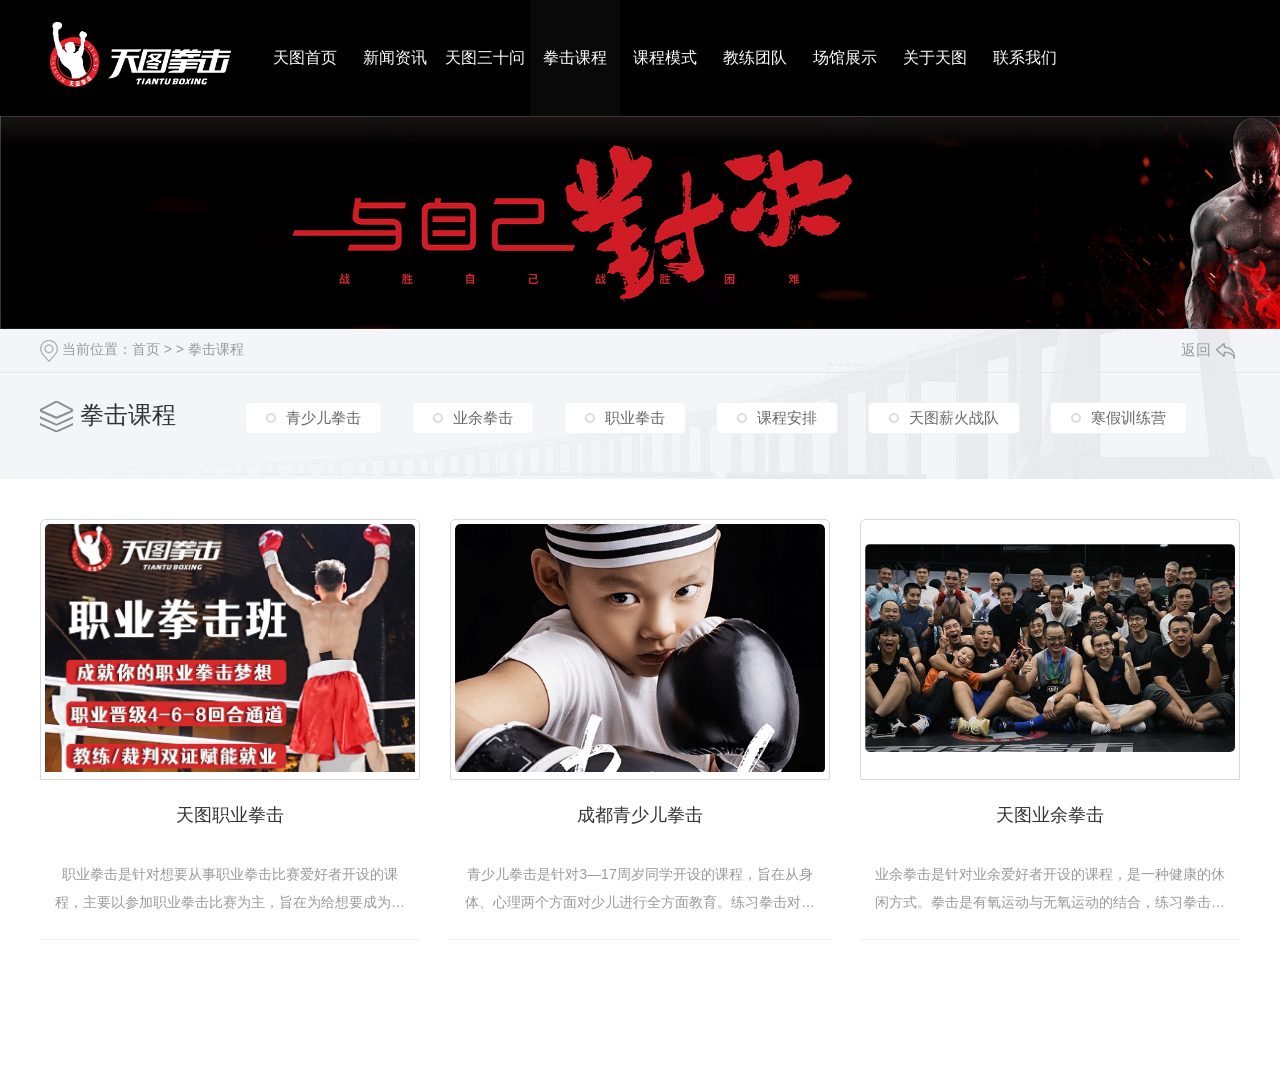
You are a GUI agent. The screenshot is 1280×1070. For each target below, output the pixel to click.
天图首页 (305, 57)
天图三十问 (485, 57)
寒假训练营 (1128, 417)
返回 (1208, 349)
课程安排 (787, 417)
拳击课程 (575, 57)
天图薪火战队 (954, 417)
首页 (146, 349)
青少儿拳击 (323, 417)
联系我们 (1025, 57)
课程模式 (665, 57)
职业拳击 (635, 417)
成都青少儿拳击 (640, 815)
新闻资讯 (395, 57)
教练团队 (755, 57)
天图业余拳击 (1050, 815)
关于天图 (935, 57)
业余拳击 (483, 417)
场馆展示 (845, 57)
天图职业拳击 (230, 815)
